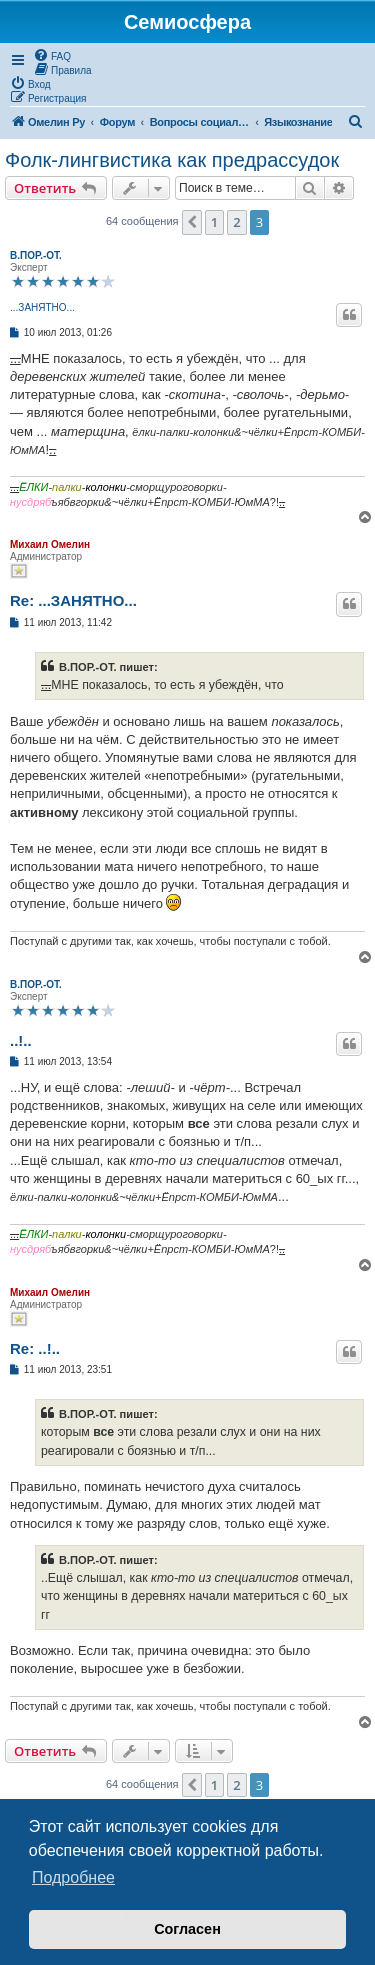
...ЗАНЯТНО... (42, 307)
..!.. (21, 1040)
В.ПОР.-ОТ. (36, 255)
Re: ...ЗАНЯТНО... (73, 600)
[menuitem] (52, 55)
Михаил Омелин (50, 544)
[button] (192, 222)
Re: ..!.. (35, 1348)
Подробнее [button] (73, 1877)
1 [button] (214, 222)
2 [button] (236, 222)
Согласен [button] (187, 1929)
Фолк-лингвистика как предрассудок (172, 160)
